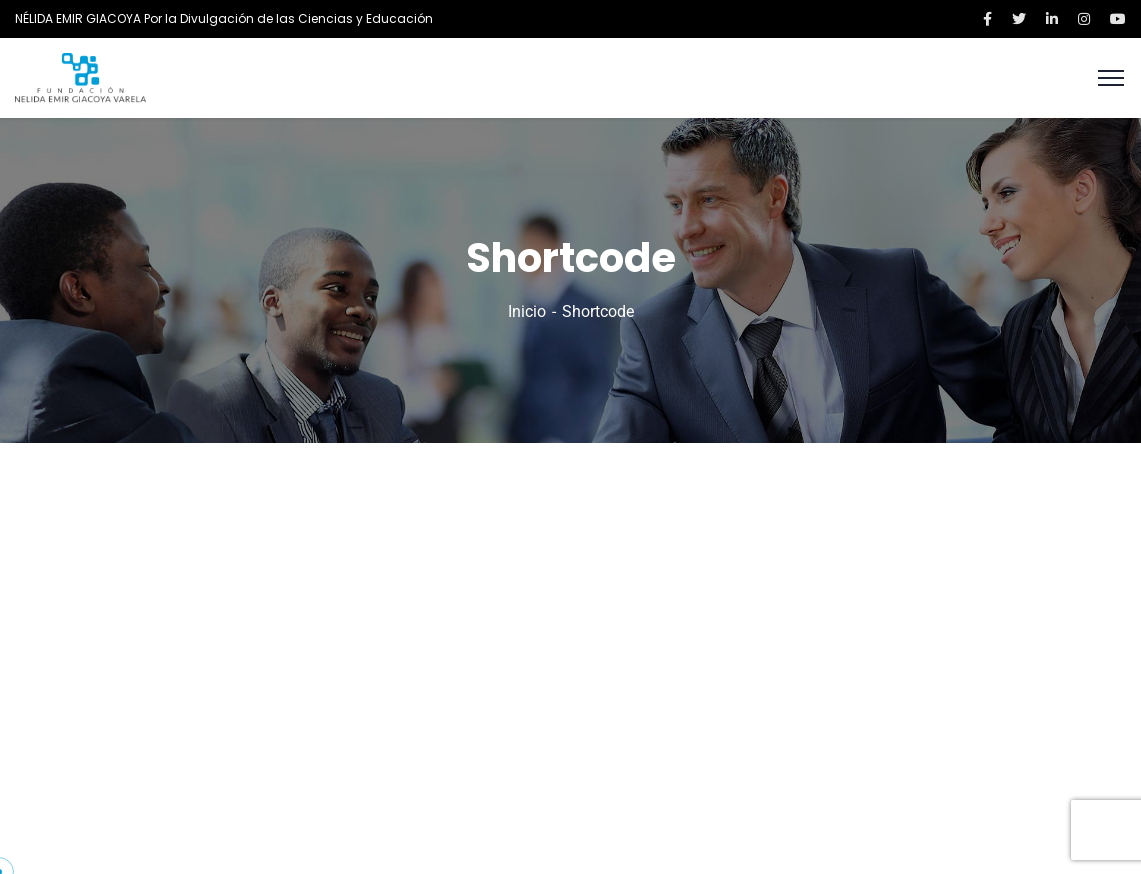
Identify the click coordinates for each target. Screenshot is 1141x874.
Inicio (527, 311)
